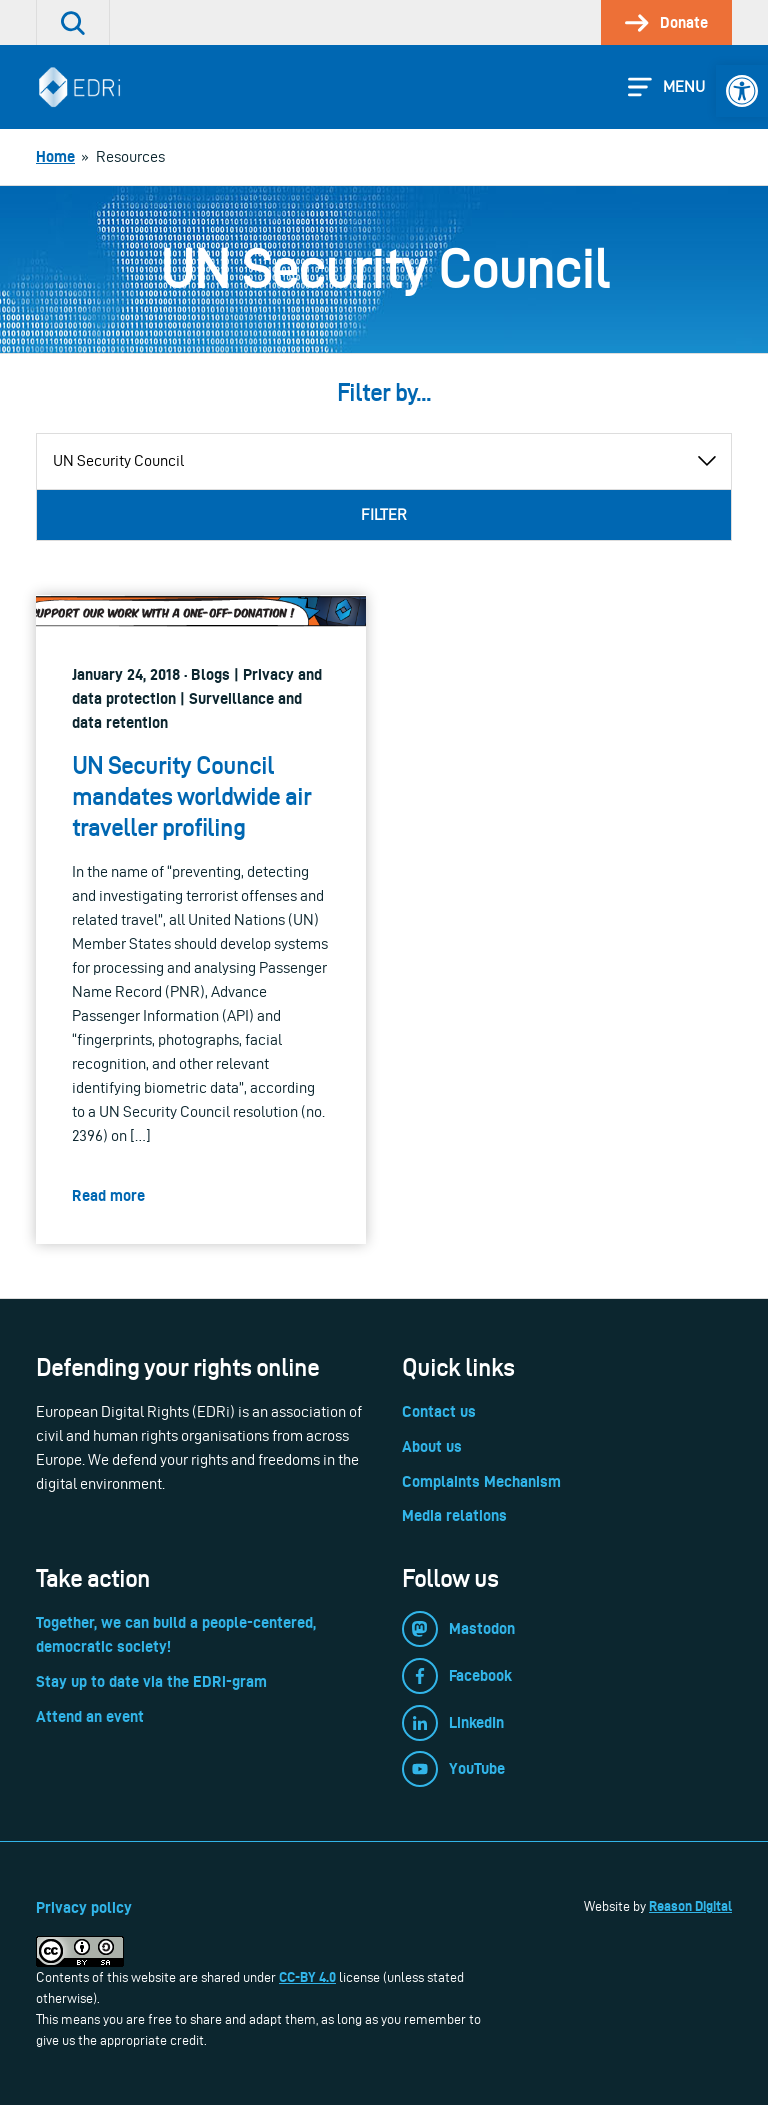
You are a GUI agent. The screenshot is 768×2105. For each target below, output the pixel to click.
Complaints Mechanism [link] (481, 1481)
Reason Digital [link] (690, 1906)
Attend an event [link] (90, 1716)
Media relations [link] (454, 1515)
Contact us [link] (439, 1411)
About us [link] (432, 1446)
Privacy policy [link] (84, 1907)
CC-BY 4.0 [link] (307, 1977)
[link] (742, 91)
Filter (384, 514)
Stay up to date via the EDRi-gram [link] (151, 1681)
